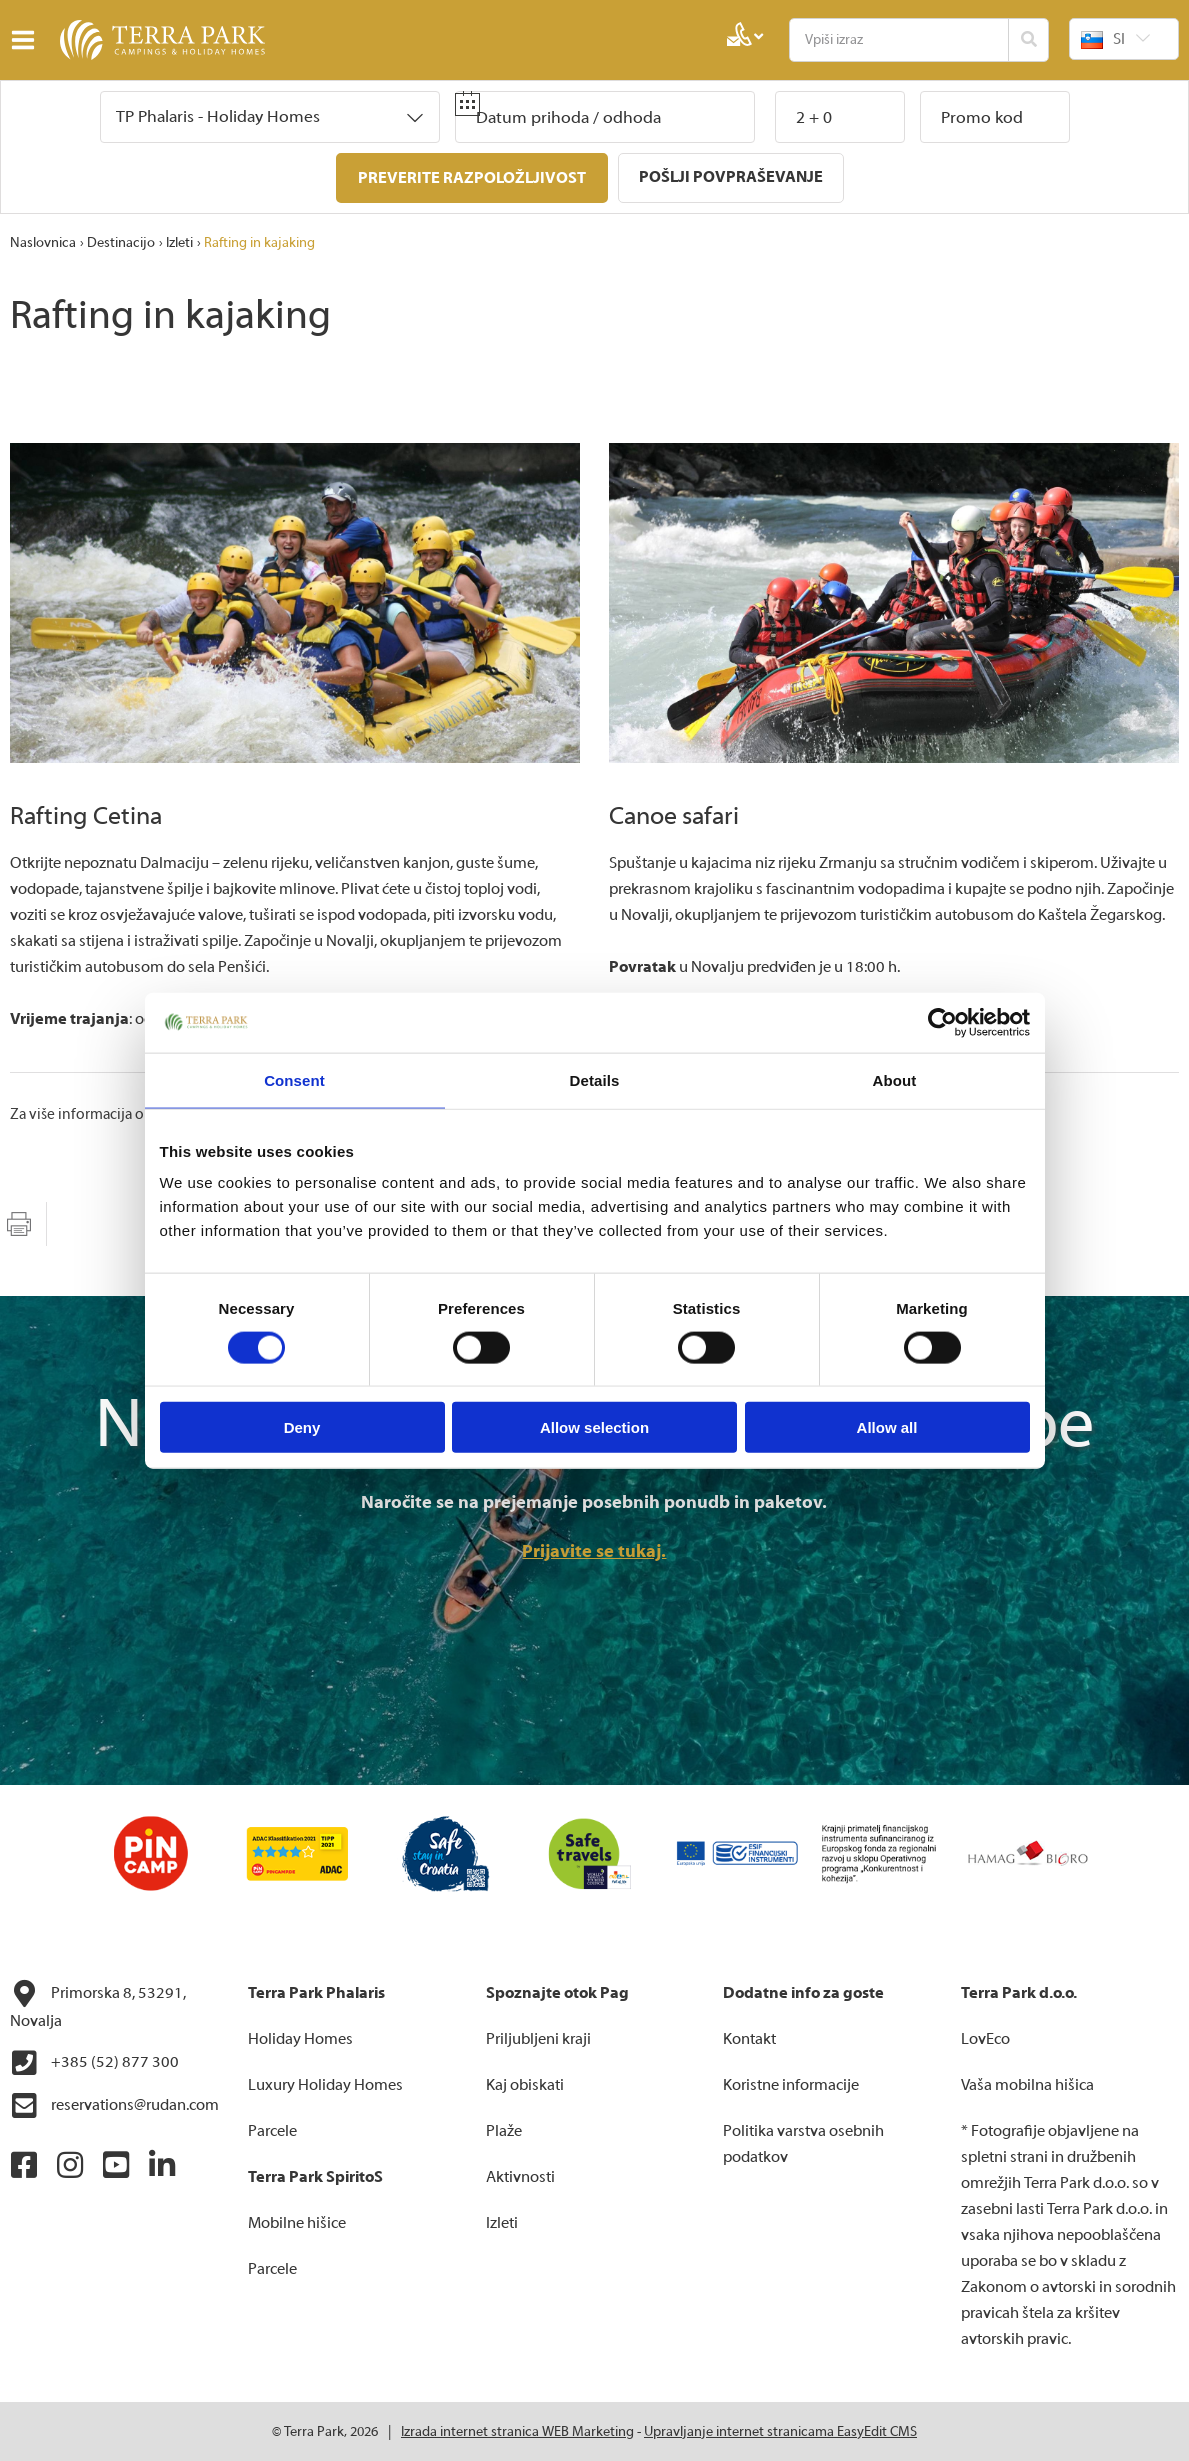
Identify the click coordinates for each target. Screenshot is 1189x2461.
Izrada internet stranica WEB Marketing (517, 2431)
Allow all (887, 1427)
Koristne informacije (791, 2084)
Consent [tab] (294, 1079)
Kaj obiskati (525, 2084)
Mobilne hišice (297, 2222)
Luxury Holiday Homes (325, 2084)
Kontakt (749, 2038)
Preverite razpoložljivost (472, 178)
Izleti (179, 242)
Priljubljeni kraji (538, 2038)
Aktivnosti (520, 2176)
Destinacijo (121, 242)
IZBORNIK (27, 40)
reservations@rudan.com (114, 2105)
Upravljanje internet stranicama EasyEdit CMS (780, 2431)
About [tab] (895, 1079)
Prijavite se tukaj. (594, 1550)
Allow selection (594, 1427)
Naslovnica (43, 242)
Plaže (504, 2130)
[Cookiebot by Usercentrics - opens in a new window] (942, 1022)
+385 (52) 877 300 (94, 2062)
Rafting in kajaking (259, 242)
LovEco (985, 2038)
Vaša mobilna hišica (1027, 2084)
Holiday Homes (300, 2038)
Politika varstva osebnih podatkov (803, 2143)
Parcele (272, 2130)
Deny (302, 1427)
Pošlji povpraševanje (731, 177)
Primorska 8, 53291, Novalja (98, 2004)
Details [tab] (595, 1079)
